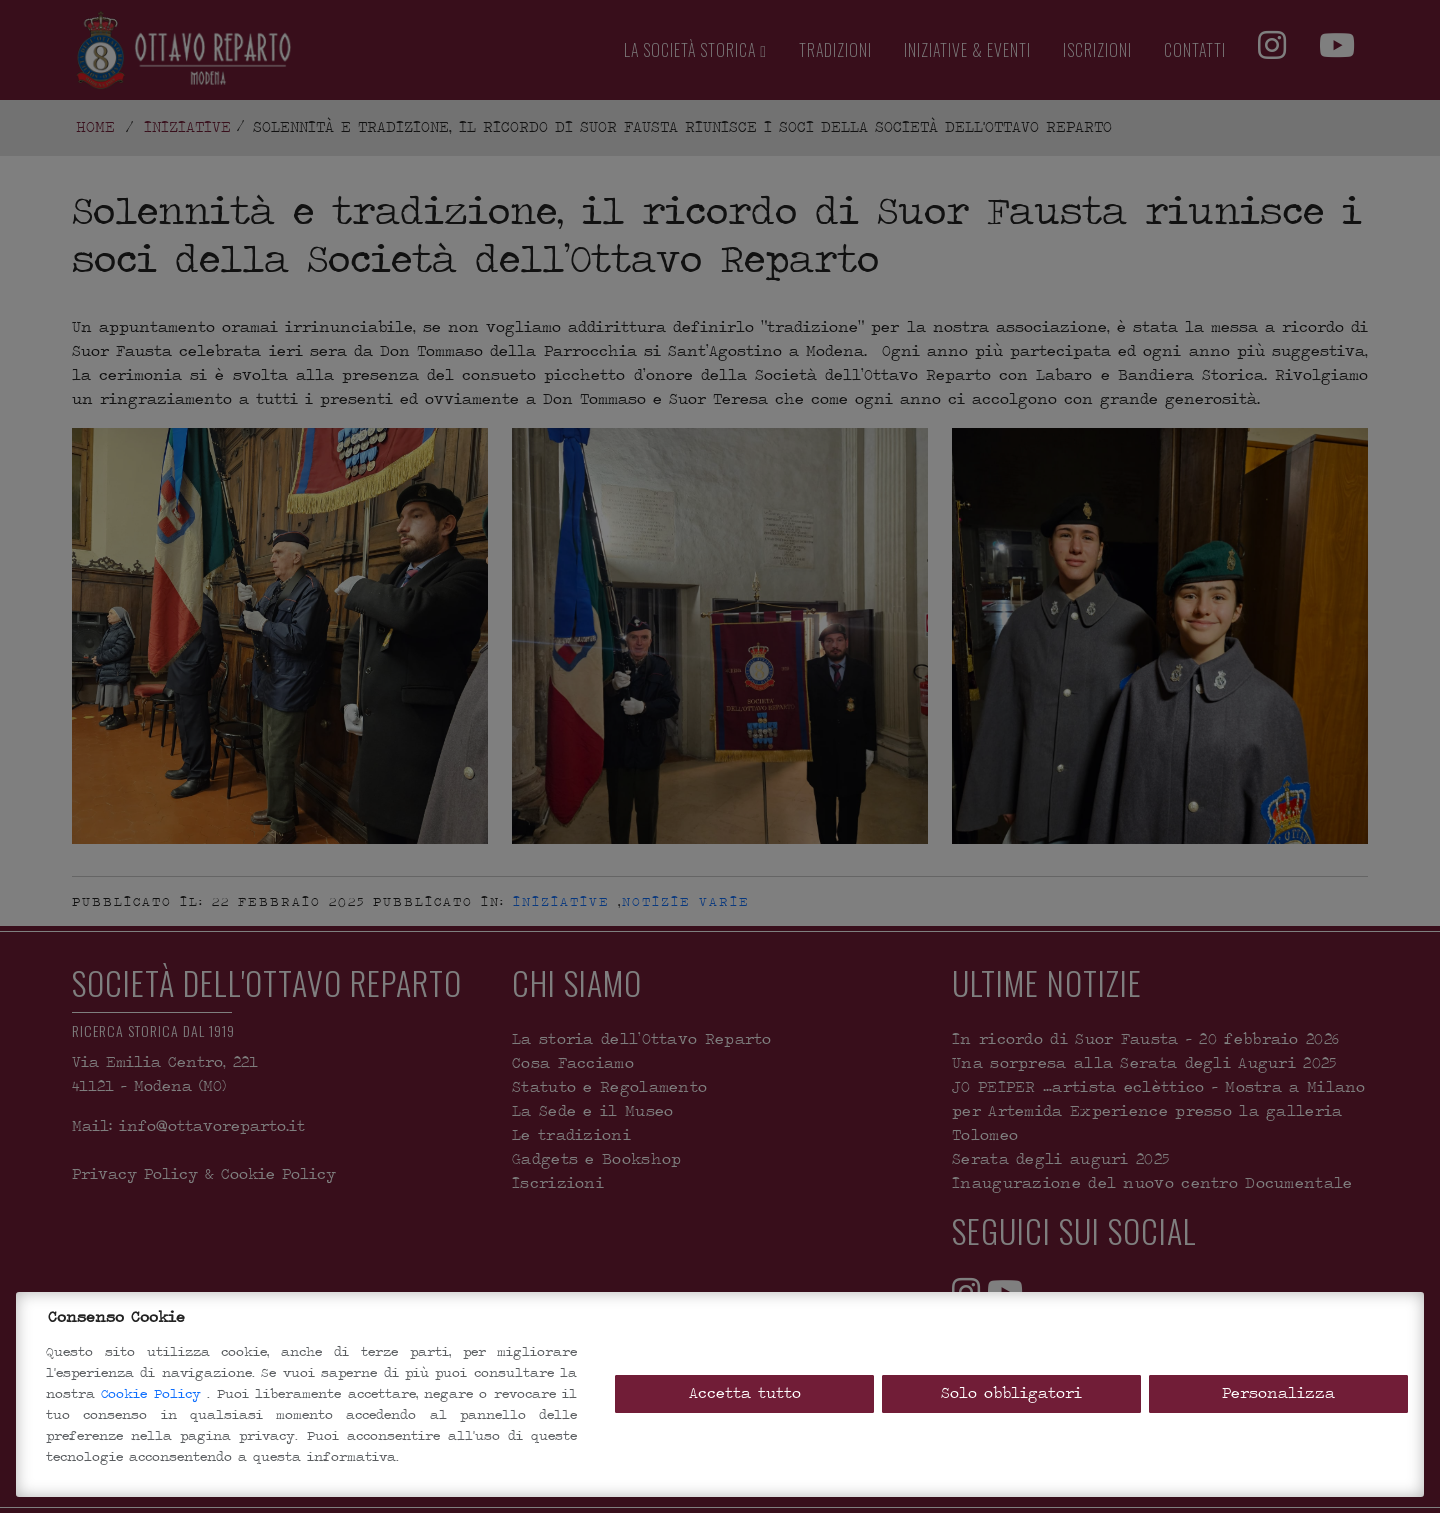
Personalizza (1278, 1393)
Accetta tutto (745, 1393)
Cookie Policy (154, 1393)
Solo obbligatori (1011, 1393)
